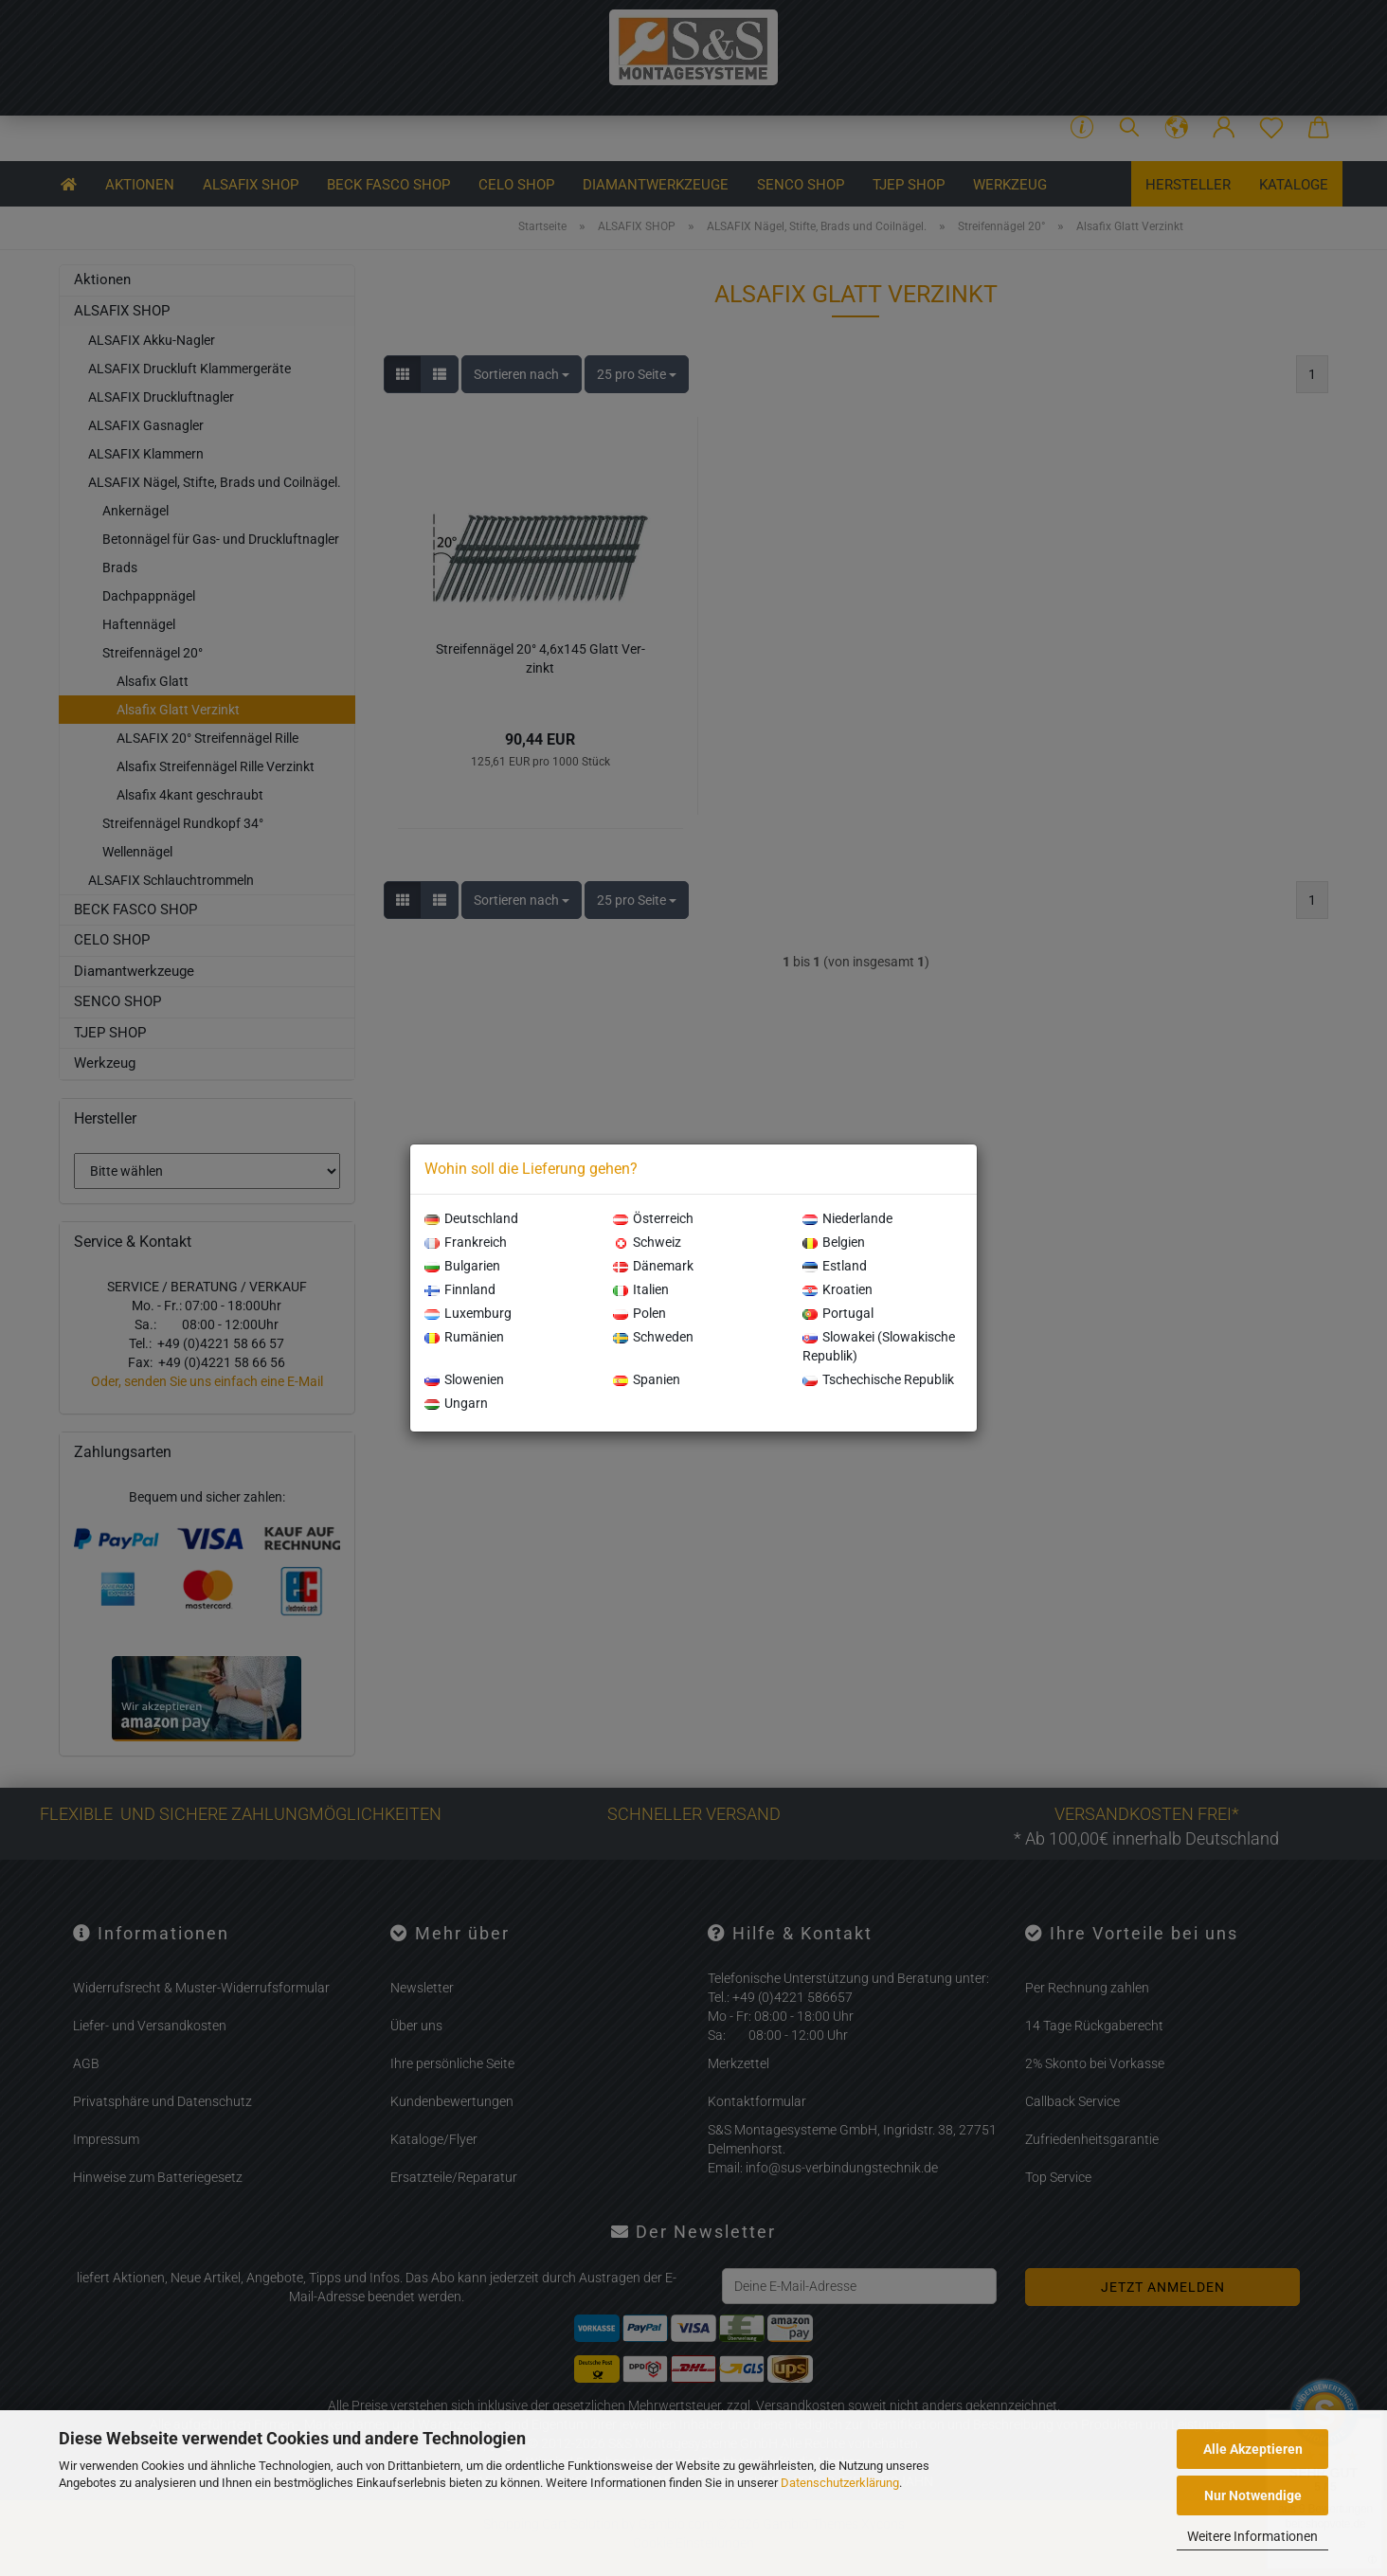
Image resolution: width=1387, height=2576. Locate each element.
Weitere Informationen (1252, 2536)
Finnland (459, 1289)
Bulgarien (462, 1265)
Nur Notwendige (1253, 2495)
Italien (641, 1289)
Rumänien (464, 1336)
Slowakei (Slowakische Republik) (878, 1346)
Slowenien (464, 1379)
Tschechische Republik (878, 1379)
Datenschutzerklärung (840, 2483)
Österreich (653, 1218)
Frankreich (465, 1242)
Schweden (653, 1336)
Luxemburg (468, 1313)
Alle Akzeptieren (1253, 2449)
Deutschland (471, 1218)
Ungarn (456, 1403)
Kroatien (837, 1289)
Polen (639, 1313)
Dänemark (653, 1265)
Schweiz (647, 1242)
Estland (834, 1265)
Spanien (646, 1379)
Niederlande (847, 1218)
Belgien (833, 1242)
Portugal (838, 1313)
